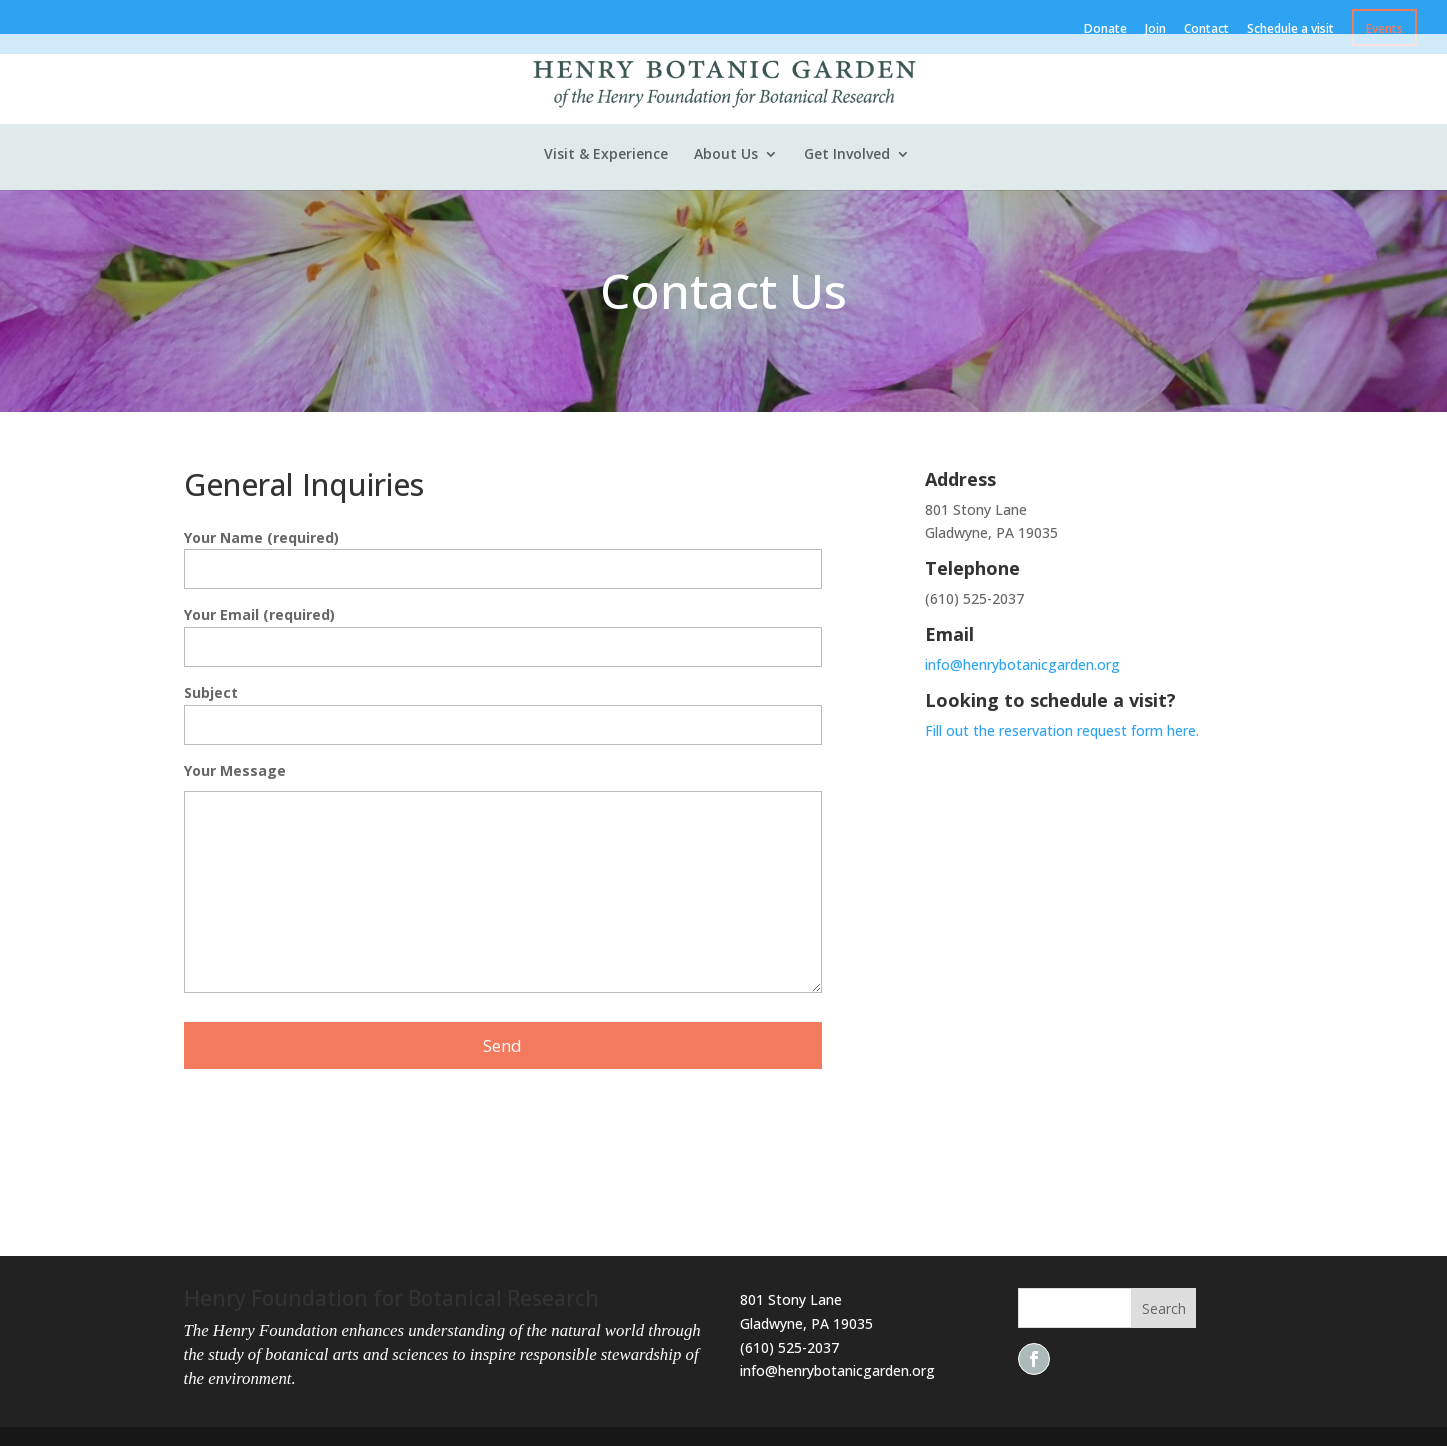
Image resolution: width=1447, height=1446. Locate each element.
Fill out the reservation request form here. (1064, 730)
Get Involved (847, 154)
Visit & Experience (606, 154)
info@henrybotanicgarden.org (1022, 664)
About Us (726, 154)
